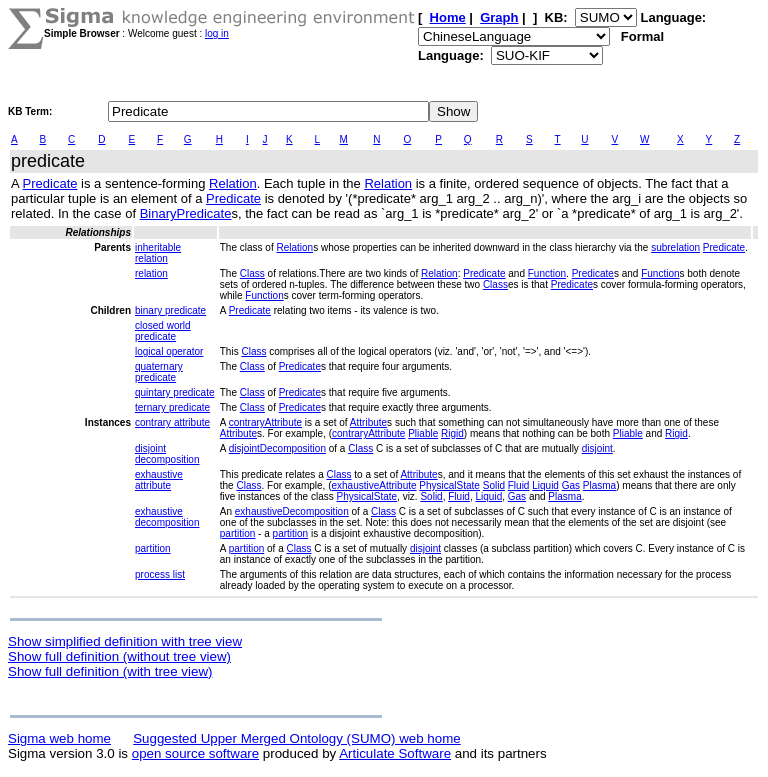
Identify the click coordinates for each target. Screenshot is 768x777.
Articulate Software (395, 753)
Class (252, 273)
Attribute (368, 422)
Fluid (519, 485)
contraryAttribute (265, 422)
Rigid (452, 433)
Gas (571, 485)
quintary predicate (175, 392)
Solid (494, 485)
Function (547, 273)
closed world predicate (163, 331)
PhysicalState (449, 485)
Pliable (423, 433)
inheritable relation (158, 253)
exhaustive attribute (159, 480)
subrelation (675, 247)
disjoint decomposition (167, 454)
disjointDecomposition (277, 448)
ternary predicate (172, 407)
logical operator (169, 351)
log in (217, 33)
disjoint (597, 448)
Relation (233, 183)
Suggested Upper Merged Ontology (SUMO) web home (296, 738)
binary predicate (170, 310)
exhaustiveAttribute (374, 485)
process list (160, 574)
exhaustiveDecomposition (292, 511)
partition (238, 533)
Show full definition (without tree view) (119, 656)
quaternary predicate (159, 372)
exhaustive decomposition (167, 517)
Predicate (50, 183)
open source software (195, 753)
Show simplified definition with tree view (125, 641)
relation (151, 273)
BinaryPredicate (186, 213)
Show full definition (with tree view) (110, 671)
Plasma (599, 485)
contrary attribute (172, 422)
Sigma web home (59, 738)
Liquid (545, 485)
